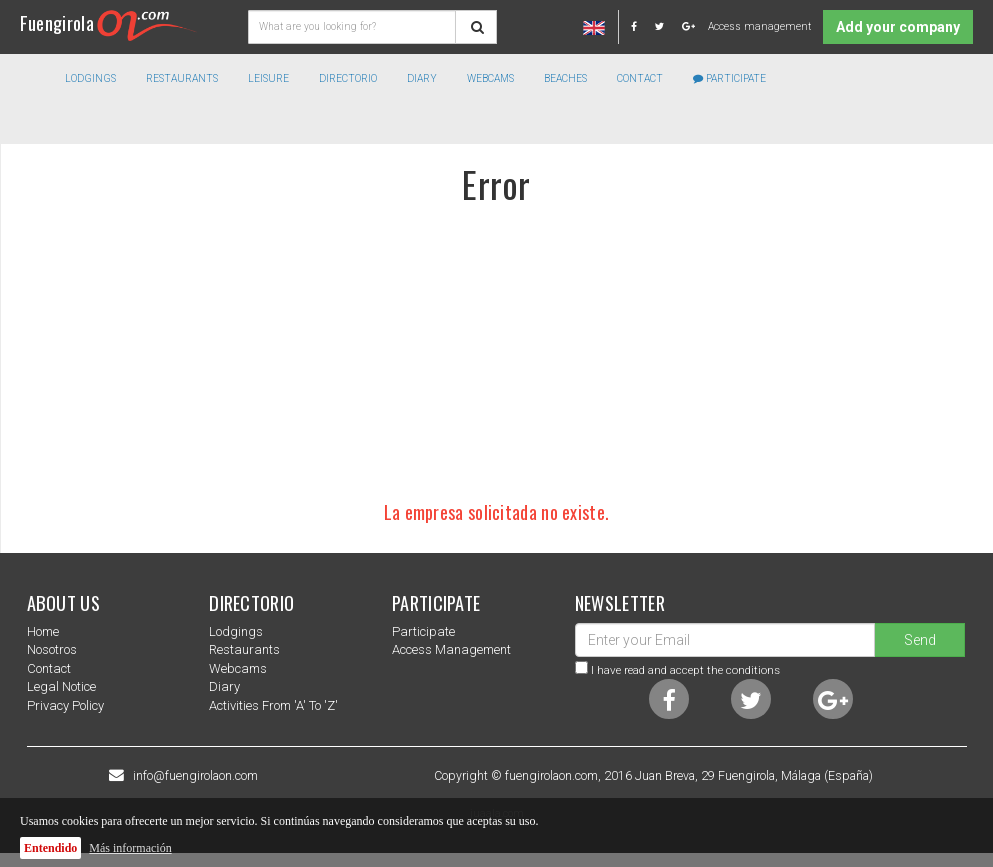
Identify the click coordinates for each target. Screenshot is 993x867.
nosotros (52, 649)
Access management (759, 26)
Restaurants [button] (182, 78)
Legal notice (61, 686)
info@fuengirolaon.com (195, 776)
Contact (640, 78)
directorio (348, 78)
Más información (130, 848)
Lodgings (236, 631)
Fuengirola (108, 22)
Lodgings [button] (90, 78)
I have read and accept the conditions (685, 670)
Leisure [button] (268, 78)
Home (43, 631)
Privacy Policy (65, 705)
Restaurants (244, 649)
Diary (422, 78)
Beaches (565, 78)
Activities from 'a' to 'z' (273, 705)
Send (920, 640)
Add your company (898, 27)
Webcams (490, 78)
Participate (729, 78)
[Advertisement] (497, 353)
